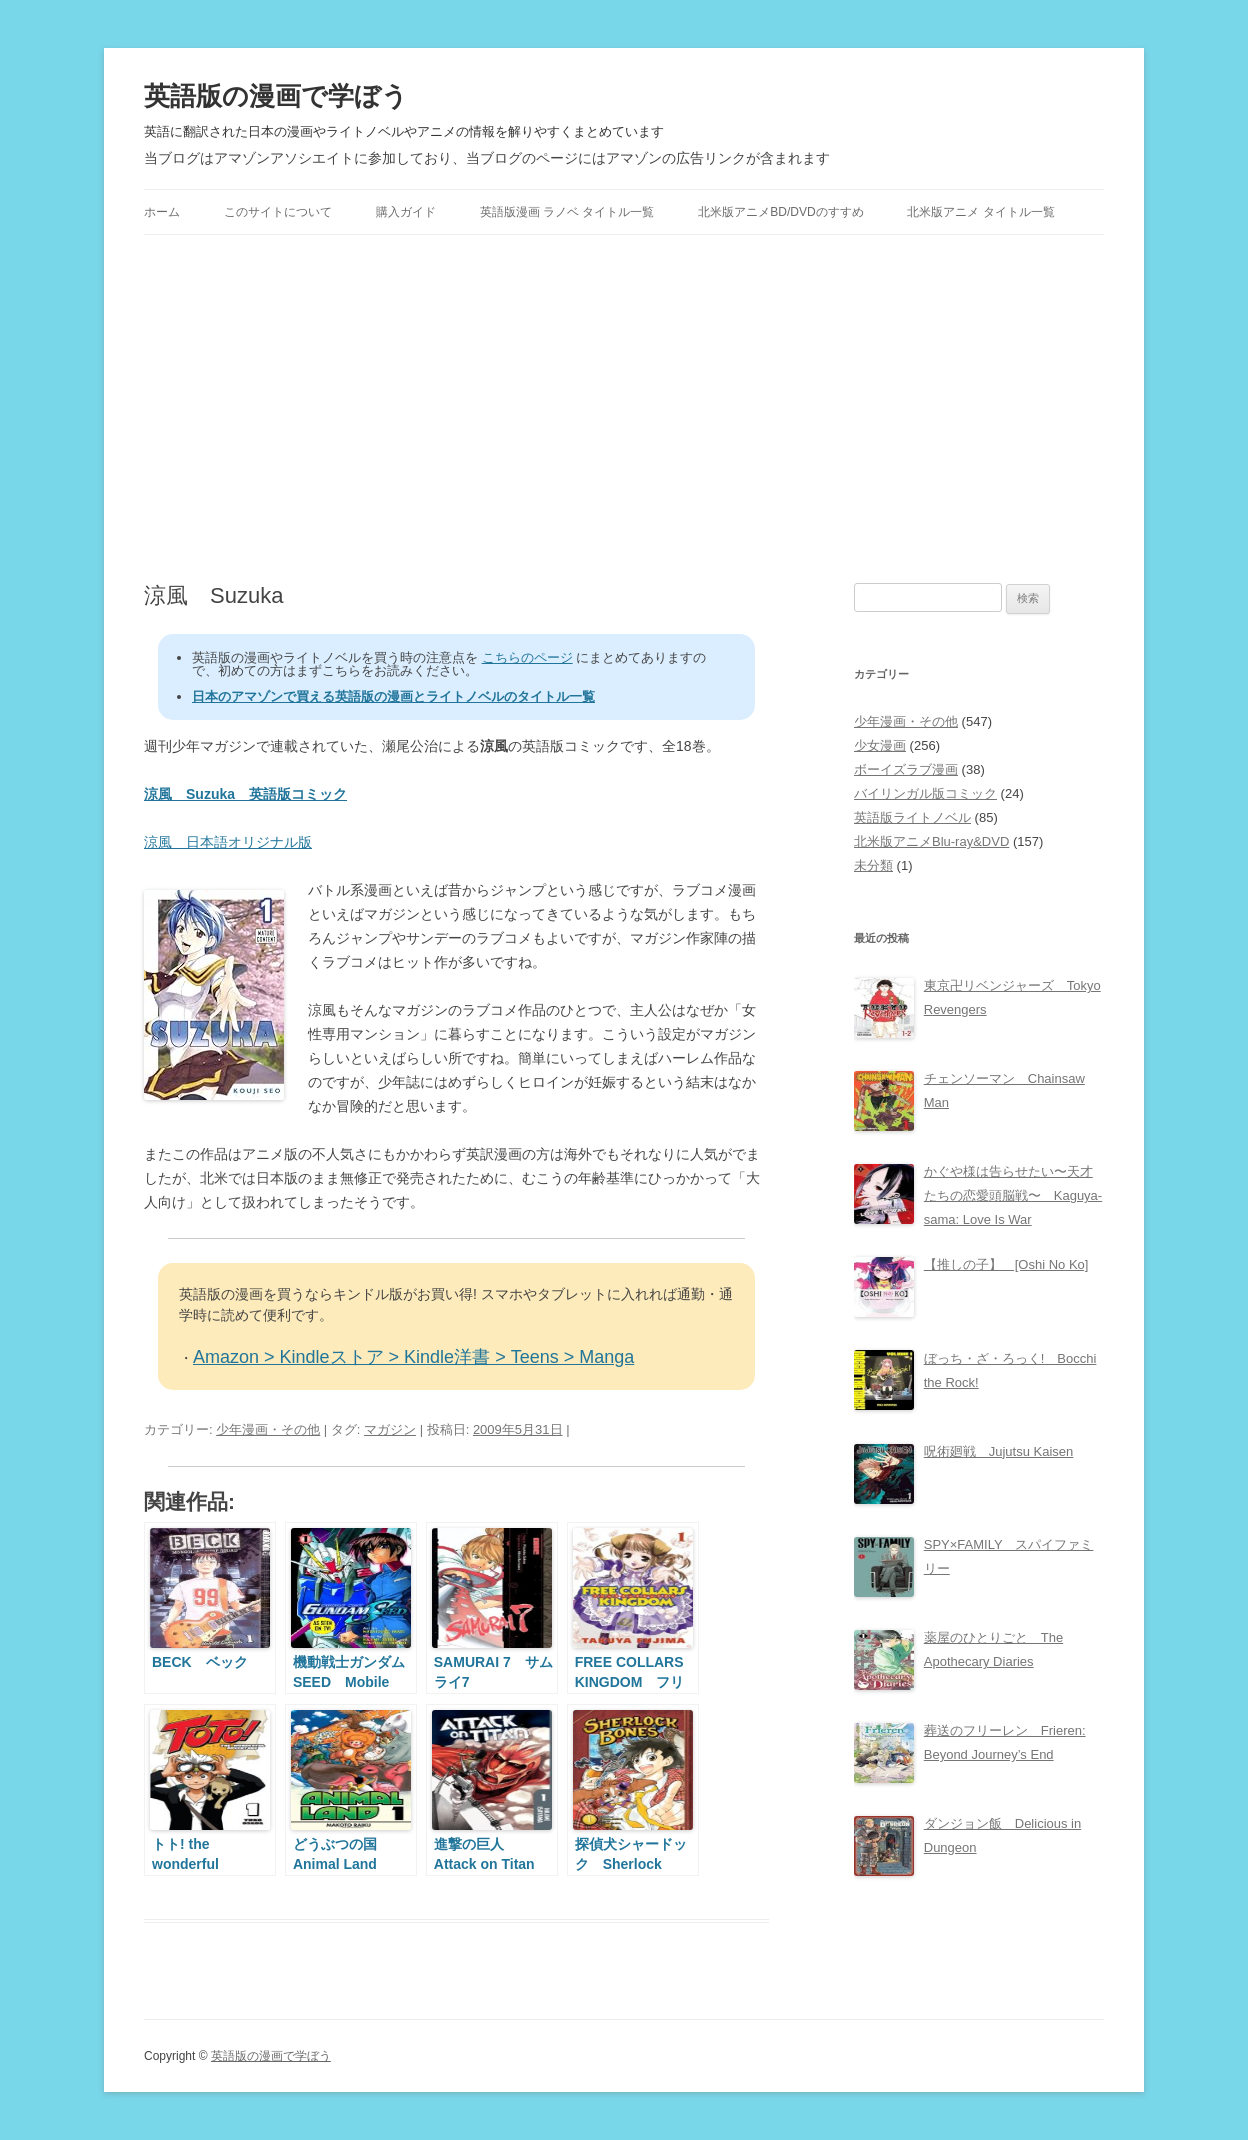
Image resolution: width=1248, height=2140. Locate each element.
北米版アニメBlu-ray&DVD (931, 841)
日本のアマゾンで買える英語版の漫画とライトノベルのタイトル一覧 (393, 696)
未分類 (873, 865)
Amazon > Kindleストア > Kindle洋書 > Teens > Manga (413, 1357)
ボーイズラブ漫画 (906, 769)
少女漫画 (880, 745)
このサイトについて (278, 212)
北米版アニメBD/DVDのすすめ (780, 212)
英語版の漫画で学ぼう (276, 96)
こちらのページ (527, 657)
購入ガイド (406, 212)
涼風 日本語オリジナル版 (228, 842)
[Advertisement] (624, 409)
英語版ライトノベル (912, 817)
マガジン (390, 1429)
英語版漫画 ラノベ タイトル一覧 (567, 212)
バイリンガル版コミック (925, 793)
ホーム (162, 212)
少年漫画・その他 (268, 1429)
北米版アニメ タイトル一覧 (980, 212)
